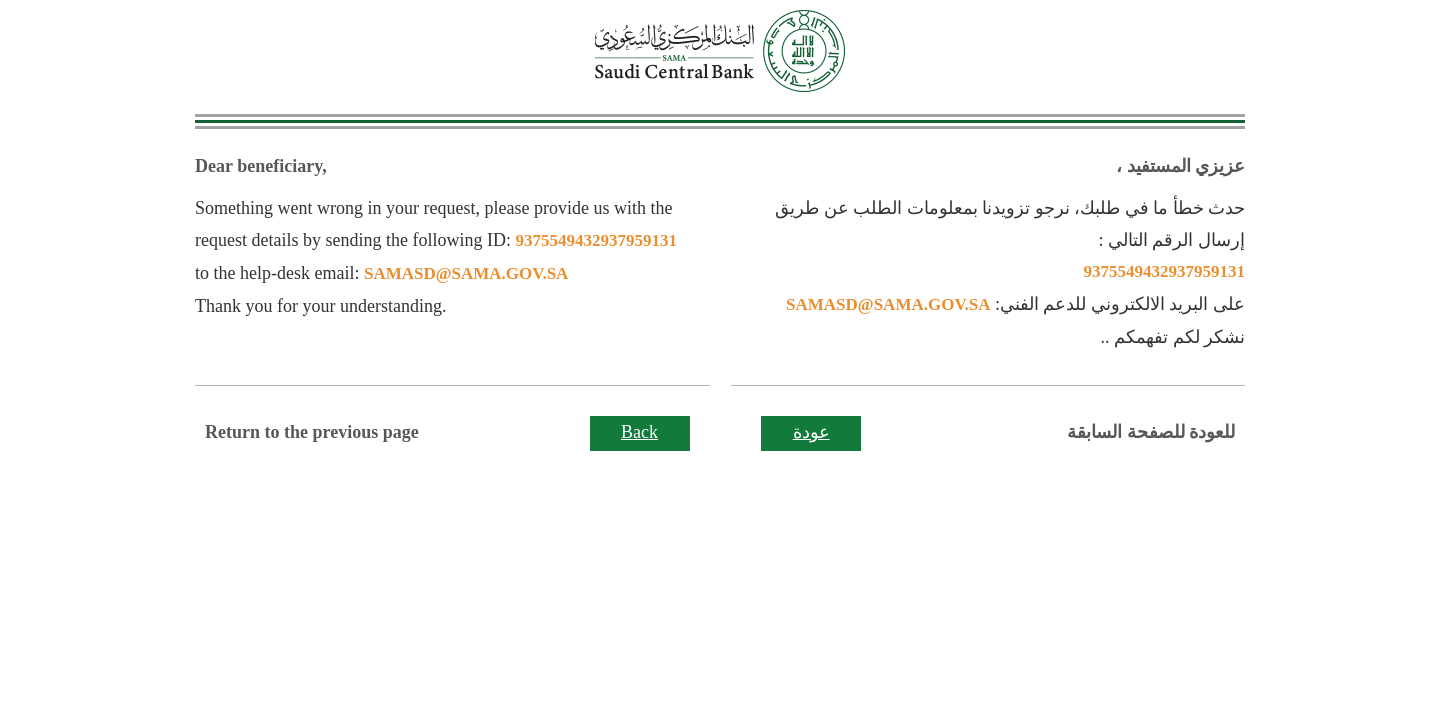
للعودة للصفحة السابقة (1151, 432)
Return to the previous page (312, 432)
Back (639, 432)
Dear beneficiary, (261, 166)
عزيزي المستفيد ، (1180, 166)
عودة (811, 432)
